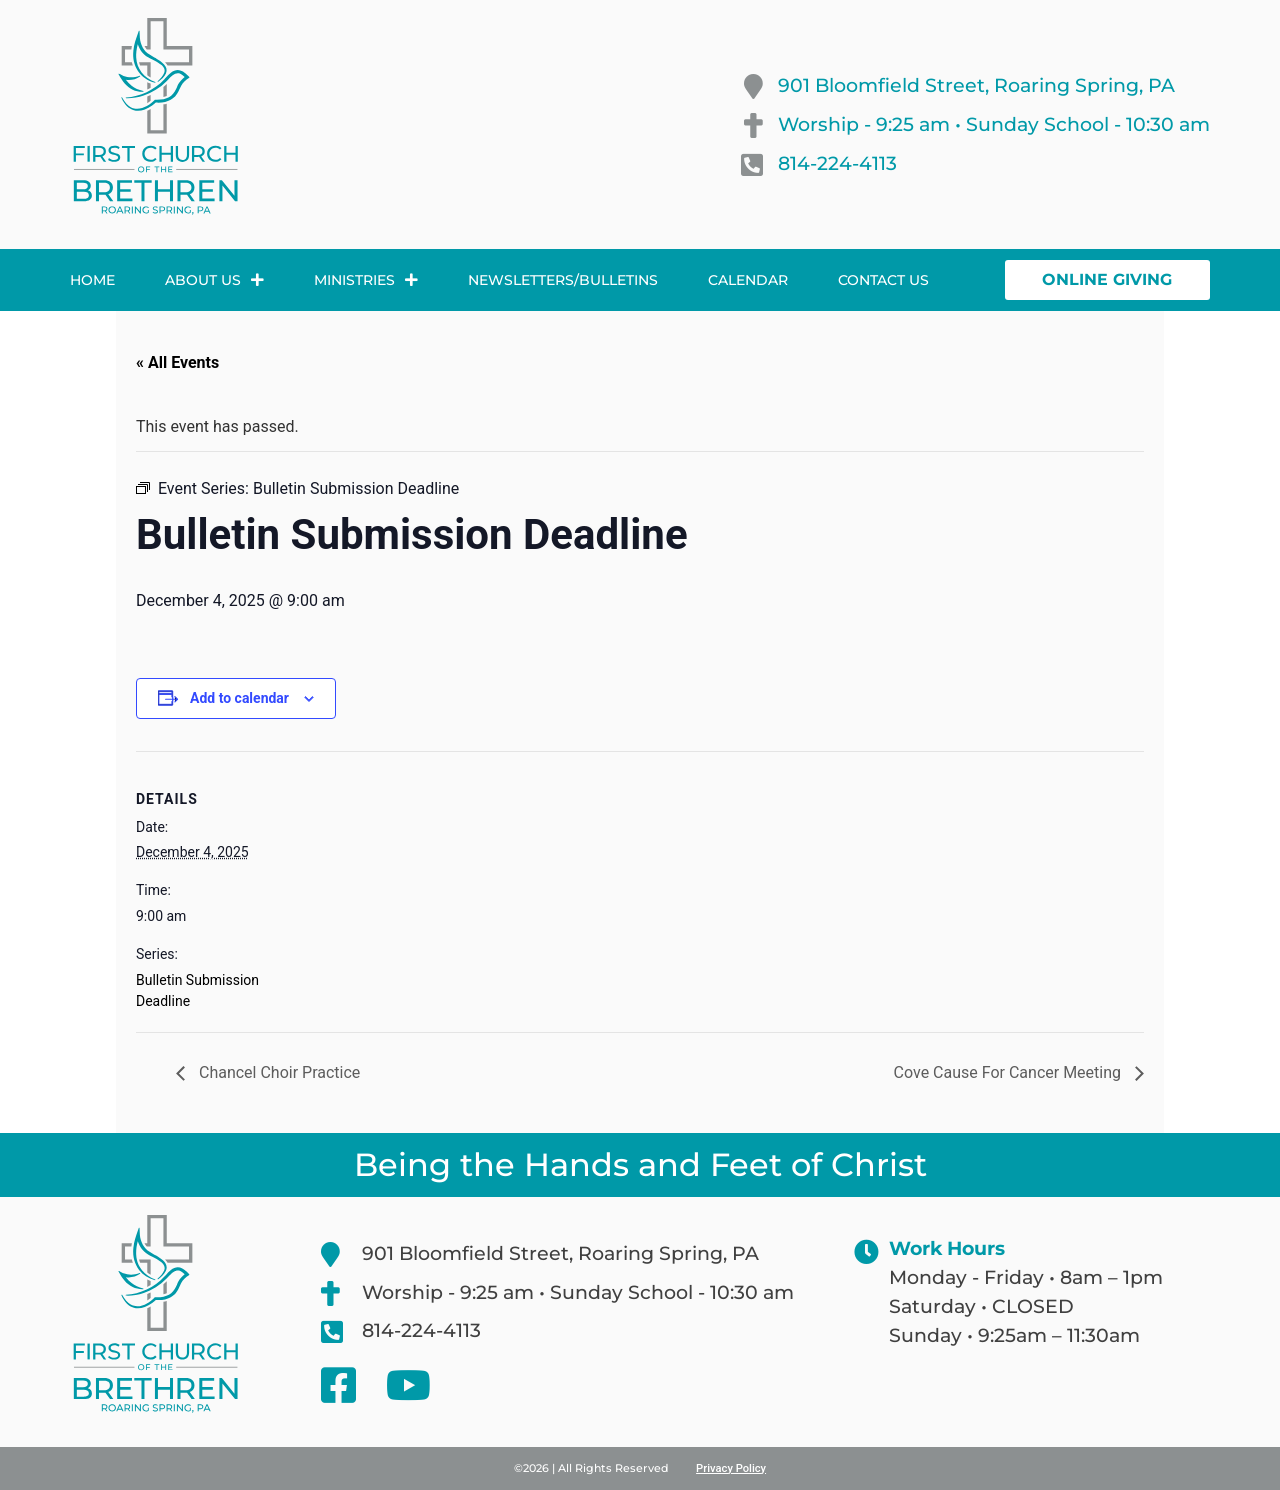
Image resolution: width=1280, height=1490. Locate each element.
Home (92, 280)
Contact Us (883, 280)
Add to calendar (239, 698)
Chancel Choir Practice (277, 1072)
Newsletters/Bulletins (563, 280)
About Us (214, 280)
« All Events (177, 362)
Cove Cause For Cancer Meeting (1009, 1072)
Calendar (748, 280)
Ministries (366, 280)
